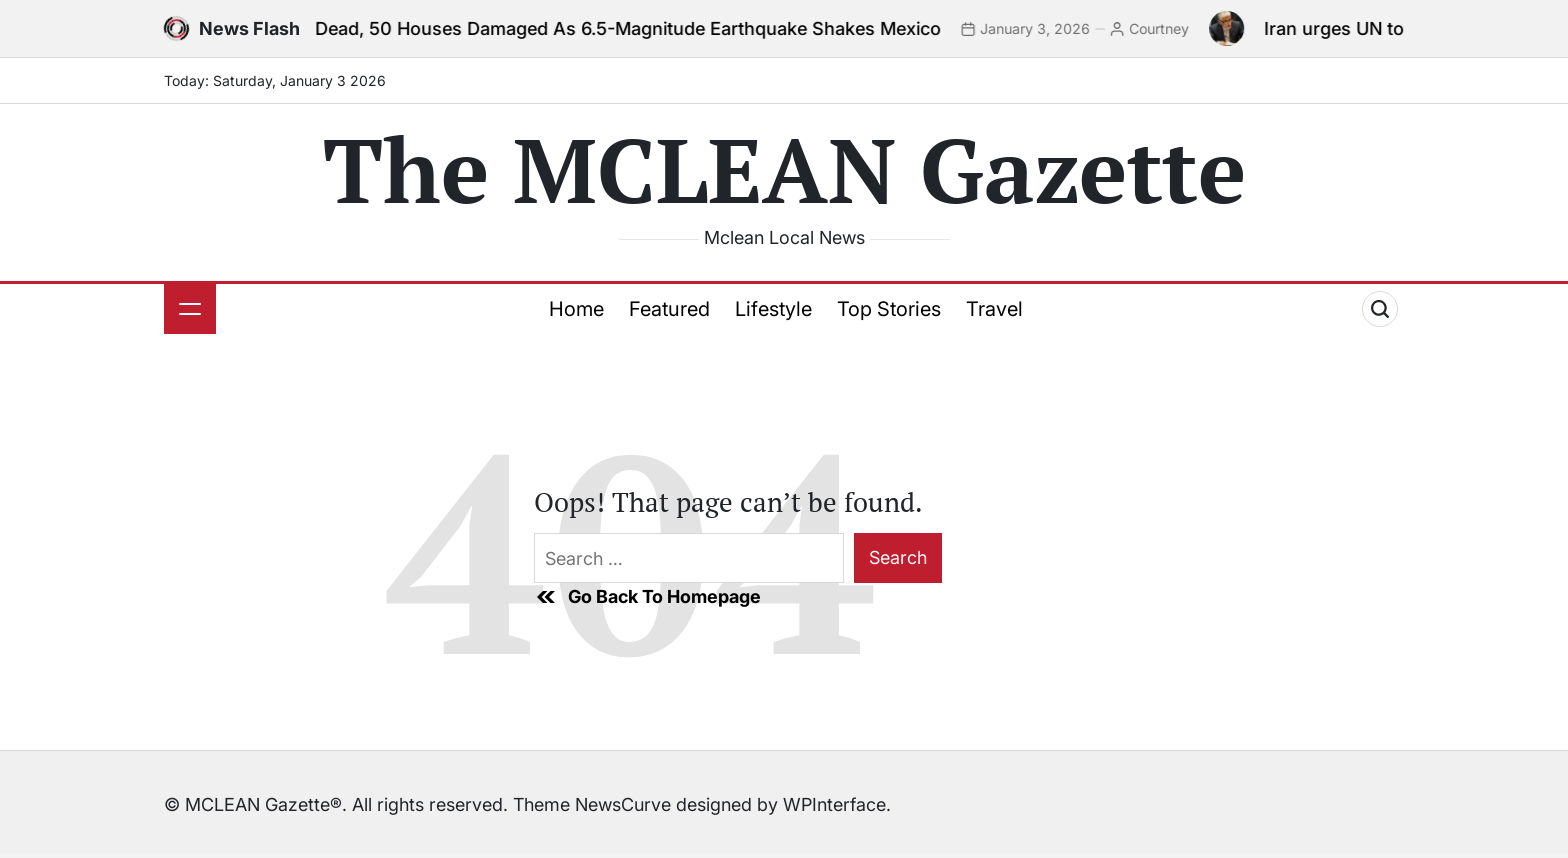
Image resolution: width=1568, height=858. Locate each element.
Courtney (1167, 28)
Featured (669, 309)
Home (576, 309)
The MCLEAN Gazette (784, 169)
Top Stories (889, 309)
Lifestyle (773, 309)
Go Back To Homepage (647, 597)
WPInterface (834, 804)
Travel (994, 309)
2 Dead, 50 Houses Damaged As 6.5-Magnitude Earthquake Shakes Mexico (628, 28)
